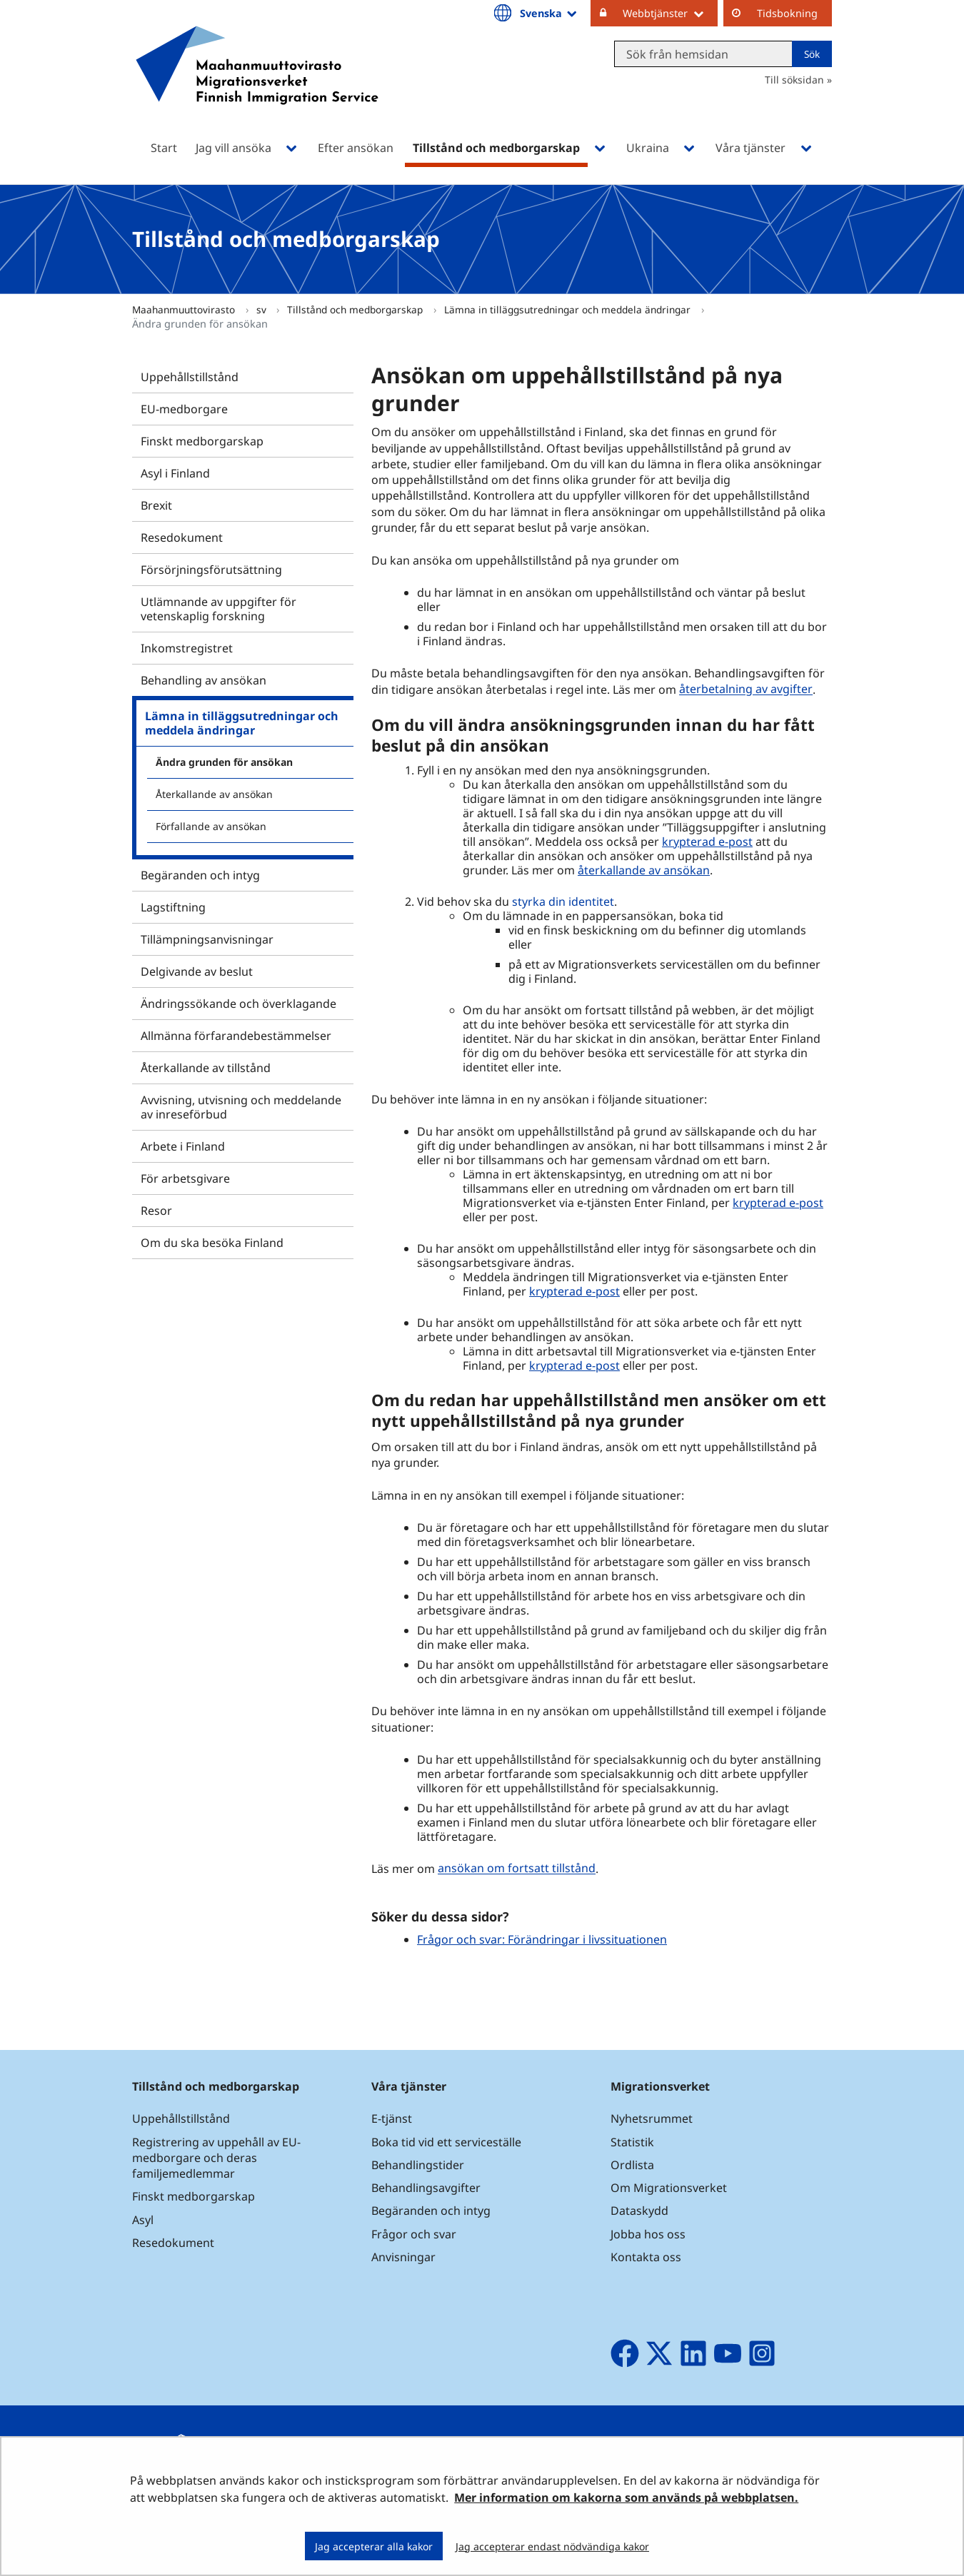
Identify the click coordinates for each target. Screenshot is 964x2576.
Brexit (156, 505)
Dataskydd (639, 2210)
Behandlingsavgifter (426, 2188)
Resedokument (182, 537)
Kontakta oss (646, 2257)
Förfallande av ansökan (211, 826)
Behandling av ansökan (203, 680)
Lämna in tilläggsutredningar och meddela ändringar (568, 309)
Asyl (143, 2220)
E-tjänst (391, 2118)
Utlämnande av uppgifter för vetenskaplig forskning (218, 609)
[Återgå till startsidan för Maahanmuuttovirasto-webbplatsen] (257, 84)
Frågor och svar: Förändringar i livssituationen (542, 1939)
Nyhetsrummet (652, 2118)
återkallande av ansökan (644, 870)
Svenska (549, 13)
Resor (156, 1210)
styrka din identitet (563, 901)
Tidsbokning (787, 13)
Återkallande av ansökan (214, 794)
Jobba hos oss (648, 2234)
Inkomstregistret (187, 648)
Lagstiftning (173, 907)
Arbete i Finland (183, 1146)
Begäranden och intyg (200, 875)
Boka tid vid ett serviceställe (446, 2142)
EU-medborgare (184, 409)
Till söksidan (794, 79)
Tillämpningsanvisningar (207, 939)
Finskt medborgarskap (202, 441)
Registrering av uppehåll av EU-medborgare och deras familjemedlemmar (216, 2157)
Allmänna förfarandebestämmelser (236, 1036)
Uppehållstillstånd (190, 377)
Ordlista (632, 2165)
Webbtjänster (670, 13)
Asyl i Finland (175, 473)
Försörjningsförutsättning (211, 569)
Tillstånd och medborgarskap (356, 309)
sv (262, 309)
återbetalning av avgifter (746, 689)
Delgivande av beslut (197, 971)
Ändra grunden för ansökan (224, 762)
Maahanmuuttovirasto (185, 309)
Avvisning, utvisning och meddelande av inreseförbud (241, 1107)
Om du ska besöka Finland (212, 1243)
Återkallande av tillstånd (206, 1068)
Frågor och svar (413, 2234)
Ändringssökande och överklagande (238, 1003)
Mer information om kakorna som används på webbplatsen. (626, 2497)
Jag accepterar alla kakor (374, 2546)
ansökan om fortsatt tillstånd (517, 1869)
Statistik (632, 2142)
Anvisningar (403, 2257)
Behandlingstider (417, 2165)
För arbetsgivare (185, 1178)
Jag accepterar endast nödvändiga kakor (552, 2546)
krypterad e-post (707, 841)
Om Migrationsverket (669, 2188)
